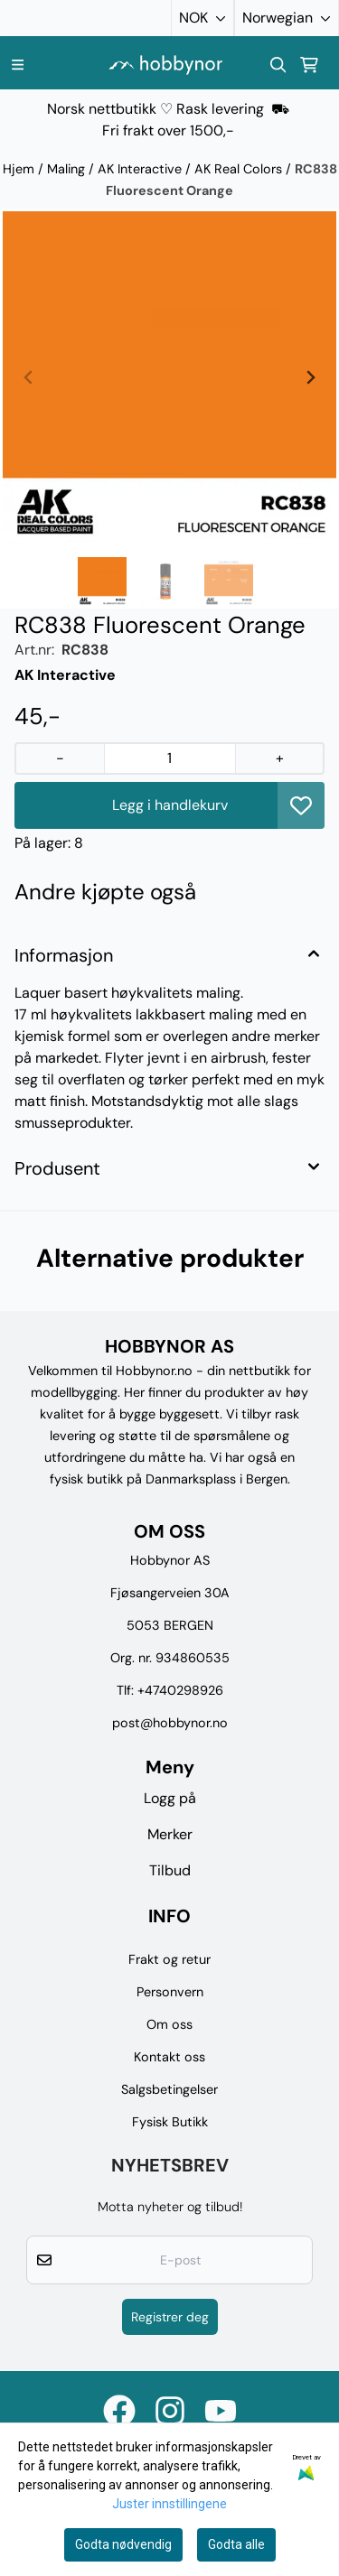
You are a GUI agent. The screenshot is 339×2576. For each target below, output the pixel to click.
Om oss (169, 2024)
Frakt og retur (169, 1959)
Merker (170, 1834)
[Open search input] (278, 65)
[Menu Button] (18, 65)
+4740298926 (180, 1690)
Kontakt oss (169, 2057)
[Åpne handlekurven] (309, 65)
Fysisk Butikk (170, 2122)
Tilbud (170, 1870)
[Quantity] (169, 758)
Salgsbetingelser (169, 2089)
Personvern (170, 1992)
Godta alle (236, 2544)
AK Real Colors (240, 169)
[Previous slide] (28, 377)
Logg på (170, 1798)
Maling (68, 169)
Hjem (20, 169)
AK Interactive (141, 169)
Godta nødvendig (123, 2544)
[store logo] (165, 64)
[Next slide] (310, 377)
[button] (301, 805)
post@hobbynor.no (170, 1723)
